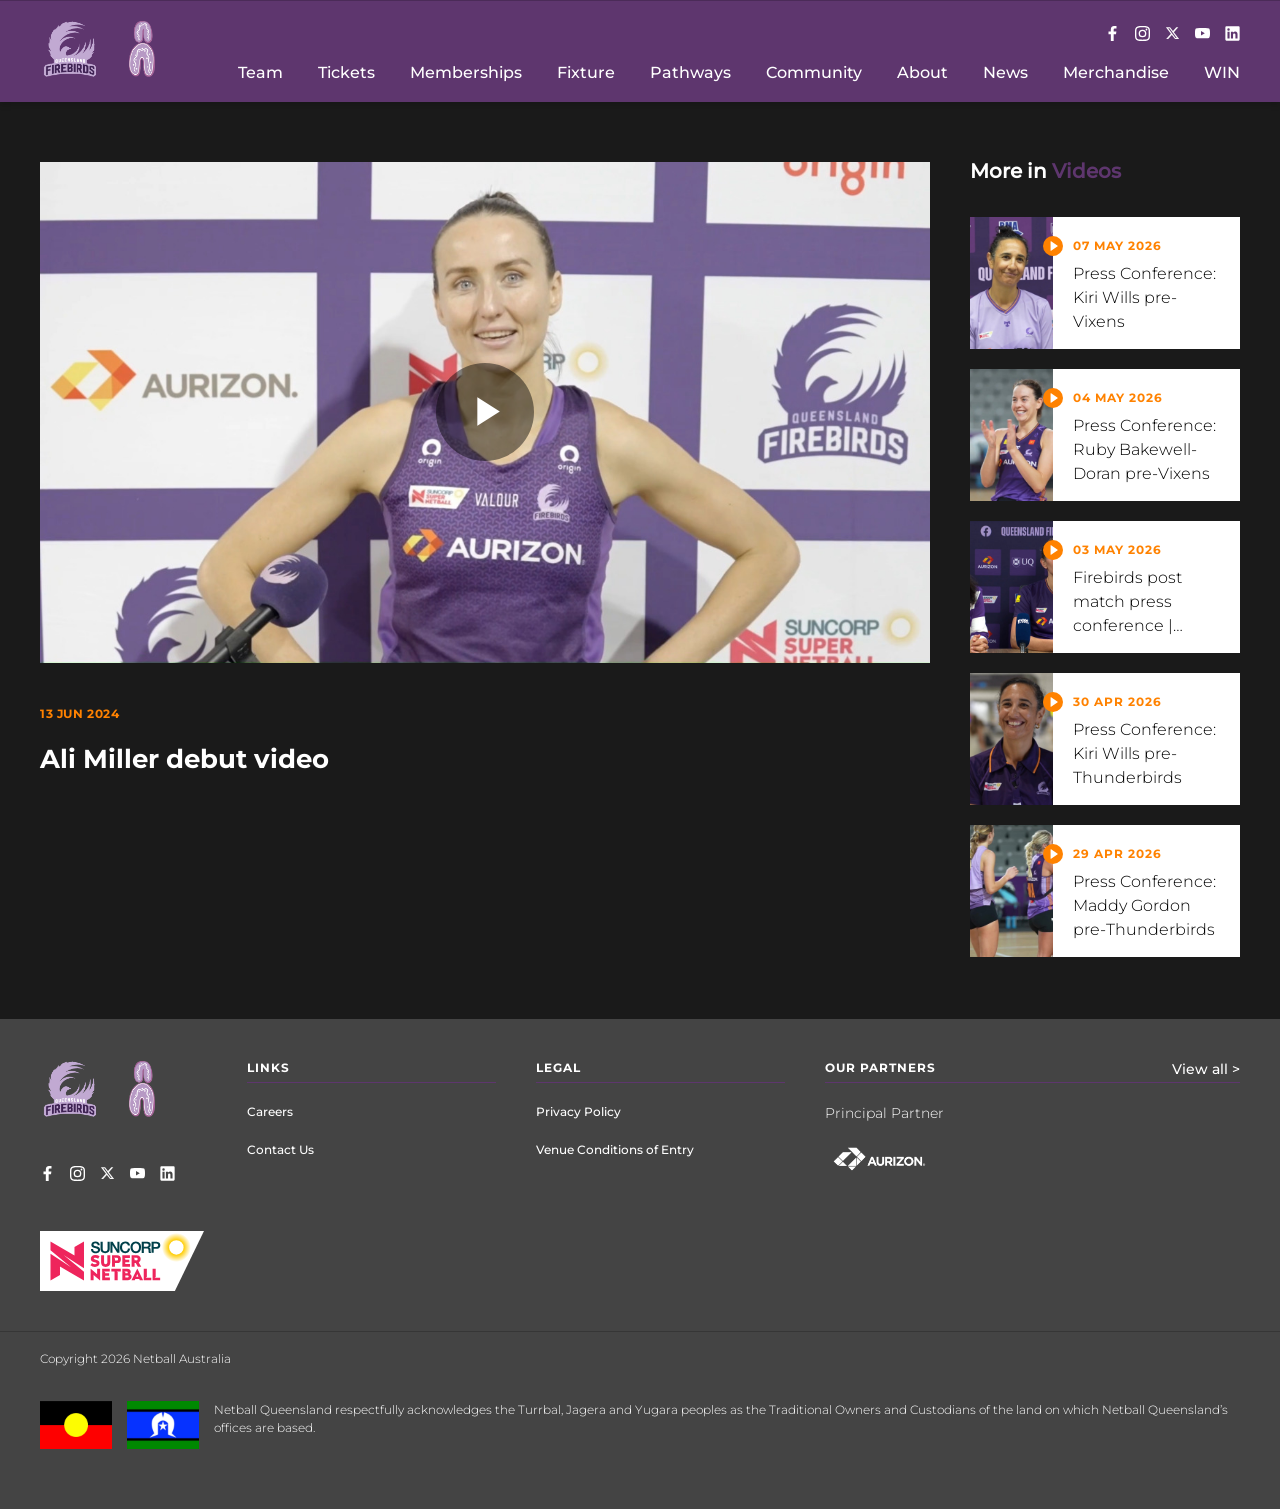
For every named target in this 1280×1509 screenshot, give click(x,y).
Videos (1086, 171)
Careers (270, 1111)
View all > (1206, 1069)
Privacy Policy (578, 1111)
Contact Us (280, 1149)
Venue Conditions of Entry (615, 1149)
